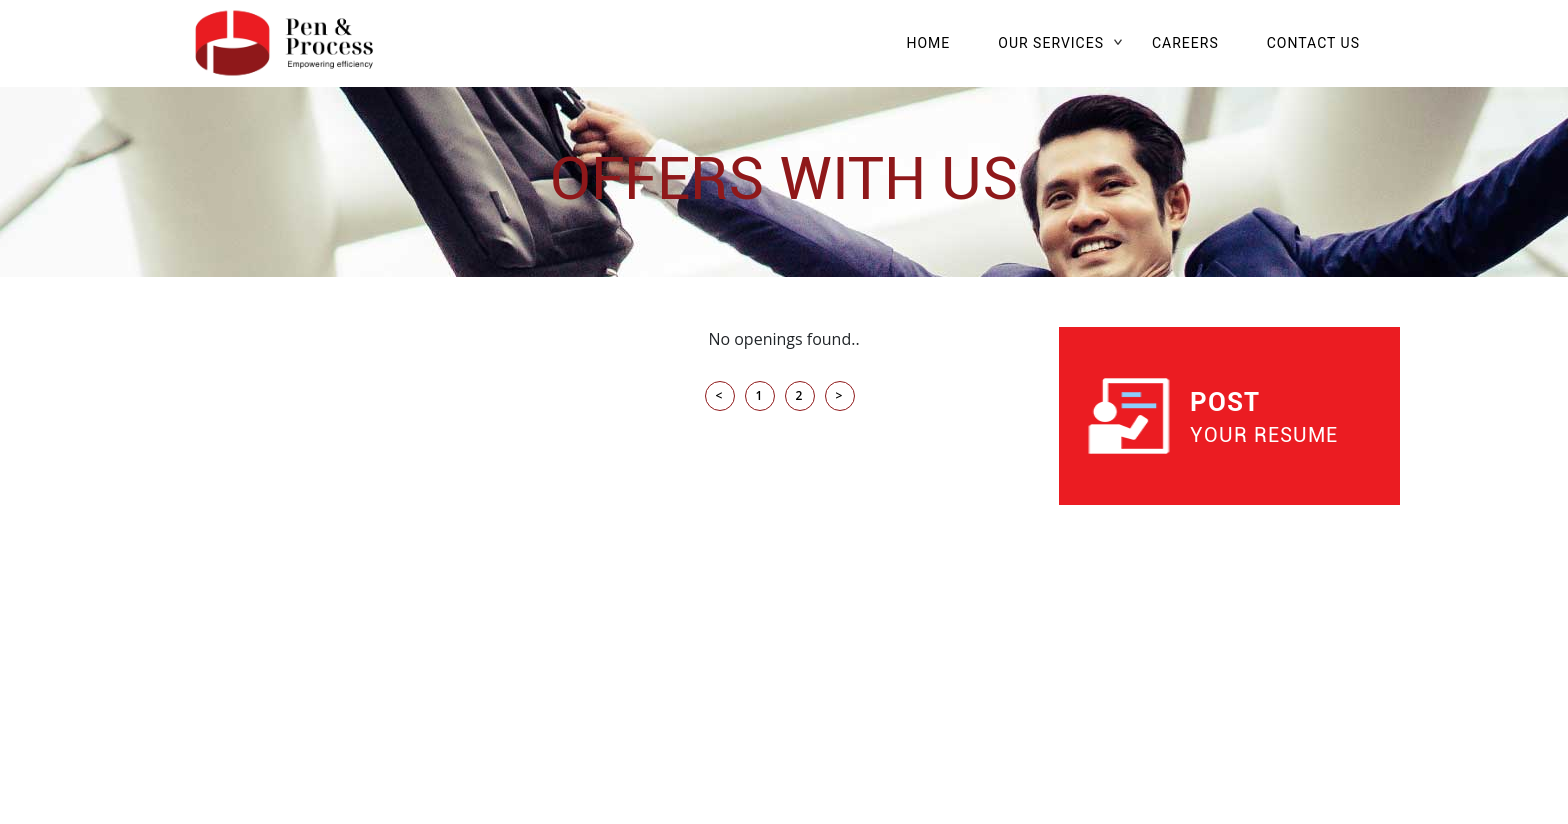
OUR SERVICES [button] (1051, 43)
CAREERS (1185, 43)
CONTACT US (1313, 43)
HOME (929, 43)
